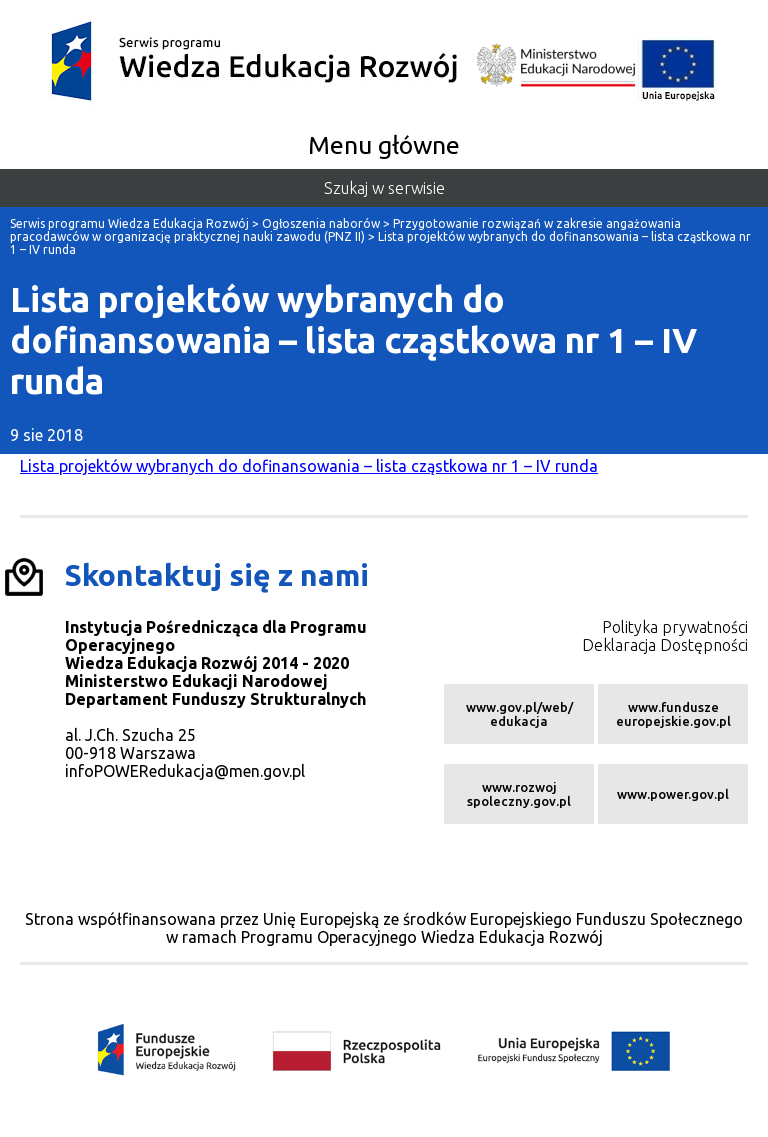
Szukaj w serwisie (384, 188)
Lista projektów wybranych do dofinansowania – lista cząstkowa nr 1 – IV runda (309, 466)
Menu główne (384, 145)
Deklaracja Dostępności (665, 645)
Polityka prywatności (675, 627)
